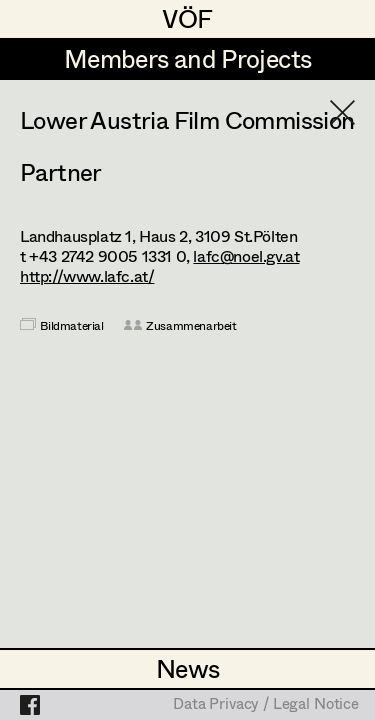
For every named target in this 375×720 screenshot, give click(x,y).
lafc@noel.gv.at (246, 255)
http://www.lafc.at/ (87, 275)
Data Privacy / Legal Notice (266, 705)
